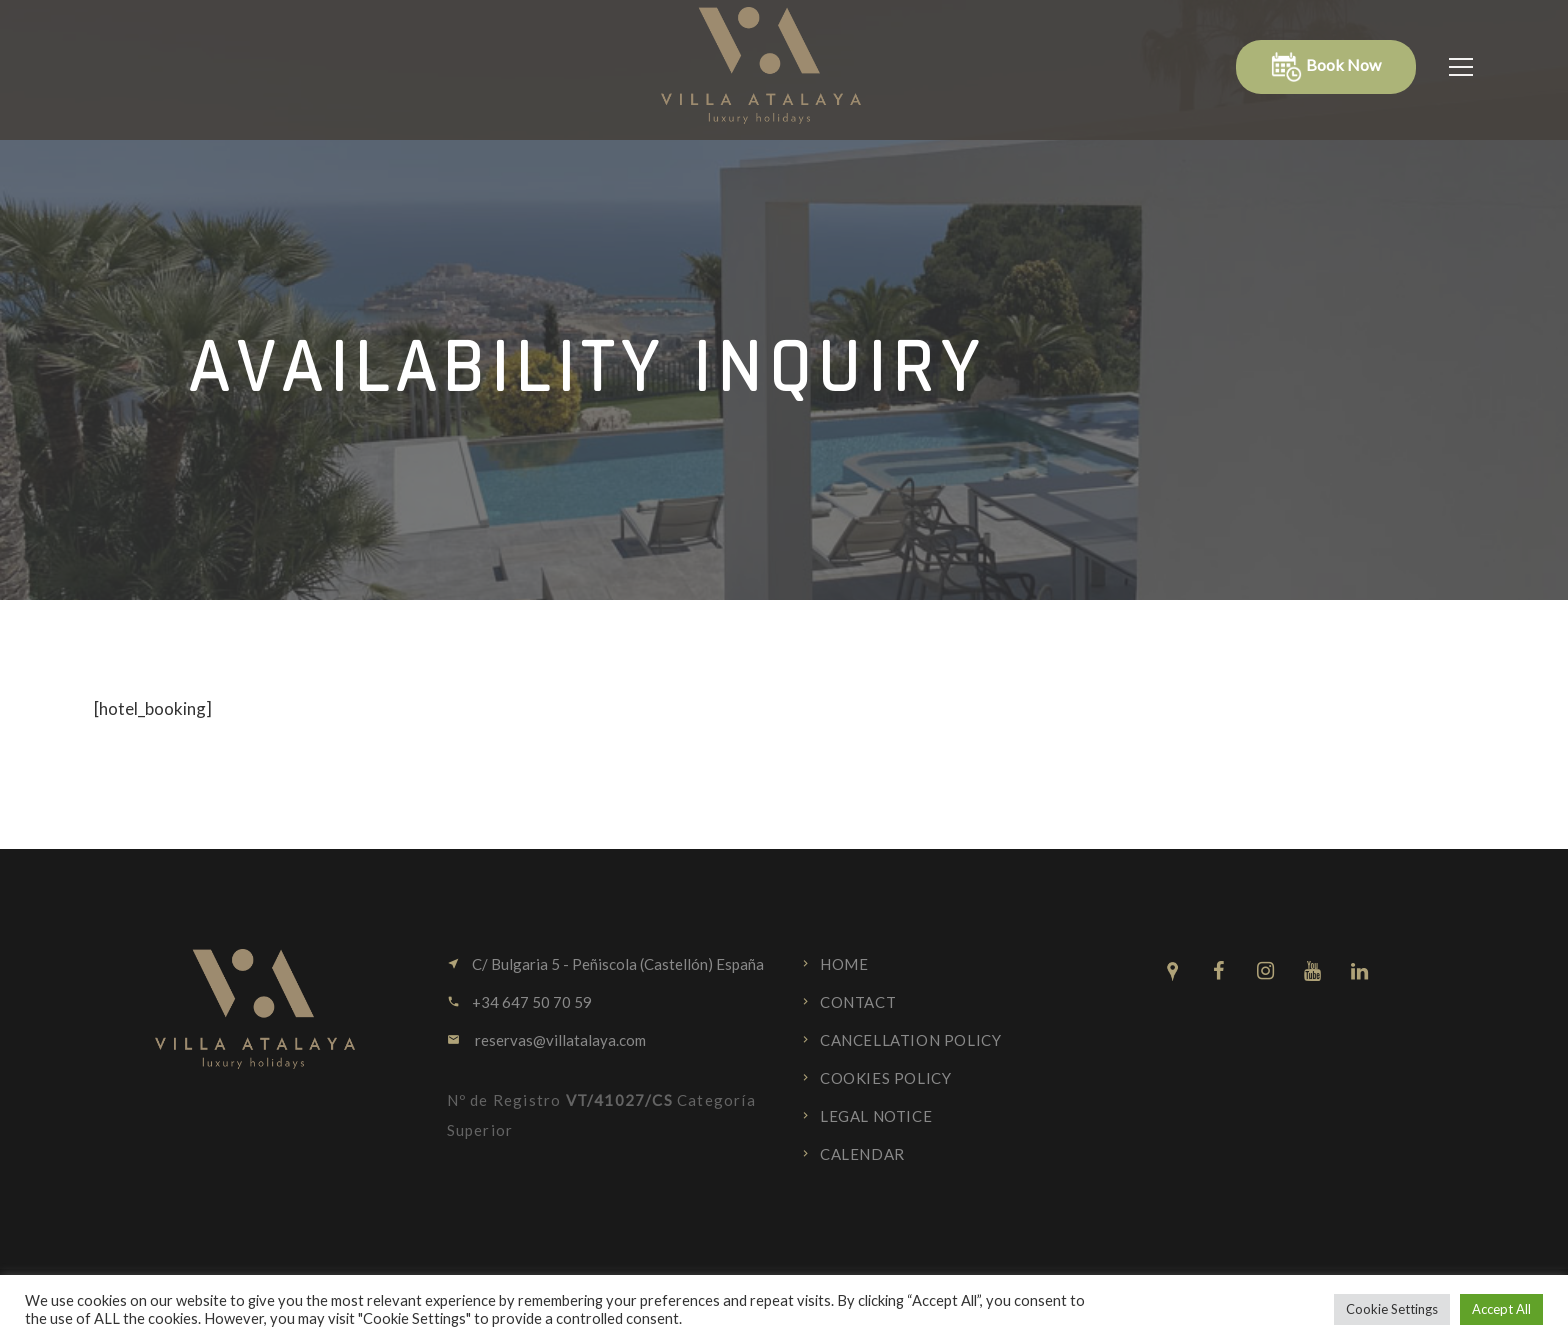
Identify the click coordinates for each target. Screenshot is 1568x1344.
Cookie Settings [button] (1392, 1309)
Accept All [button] (1501, 1309)
